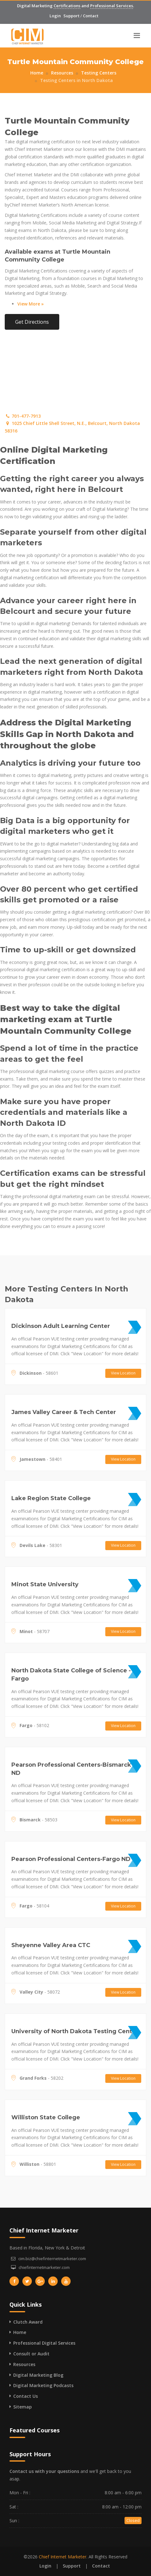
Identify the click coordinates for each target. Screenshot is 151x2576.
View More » (30, 304)
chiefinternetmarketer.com (44, 2267)
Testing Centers (98, 73)
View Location (123, 1373)
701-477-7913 (23, 416)
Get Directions (32, 321)
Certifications (67, 5)
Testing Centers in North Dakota (76, 80)
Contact (90, 16)
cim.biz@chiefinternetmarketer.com (52, 2258)
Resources (62, 73)
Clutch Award (28, 2322)
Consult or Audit (31, 2354)
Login (55, 16)
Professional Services (111, 5)
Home (36, 73)
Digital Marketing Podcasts (43, 2385)
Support (71, 16)
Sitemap (22, 2407)
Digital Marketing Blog (38, 2375)
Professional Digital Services (44, 2343)
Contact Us (25, 2396)
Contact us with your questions (44, 2471)
